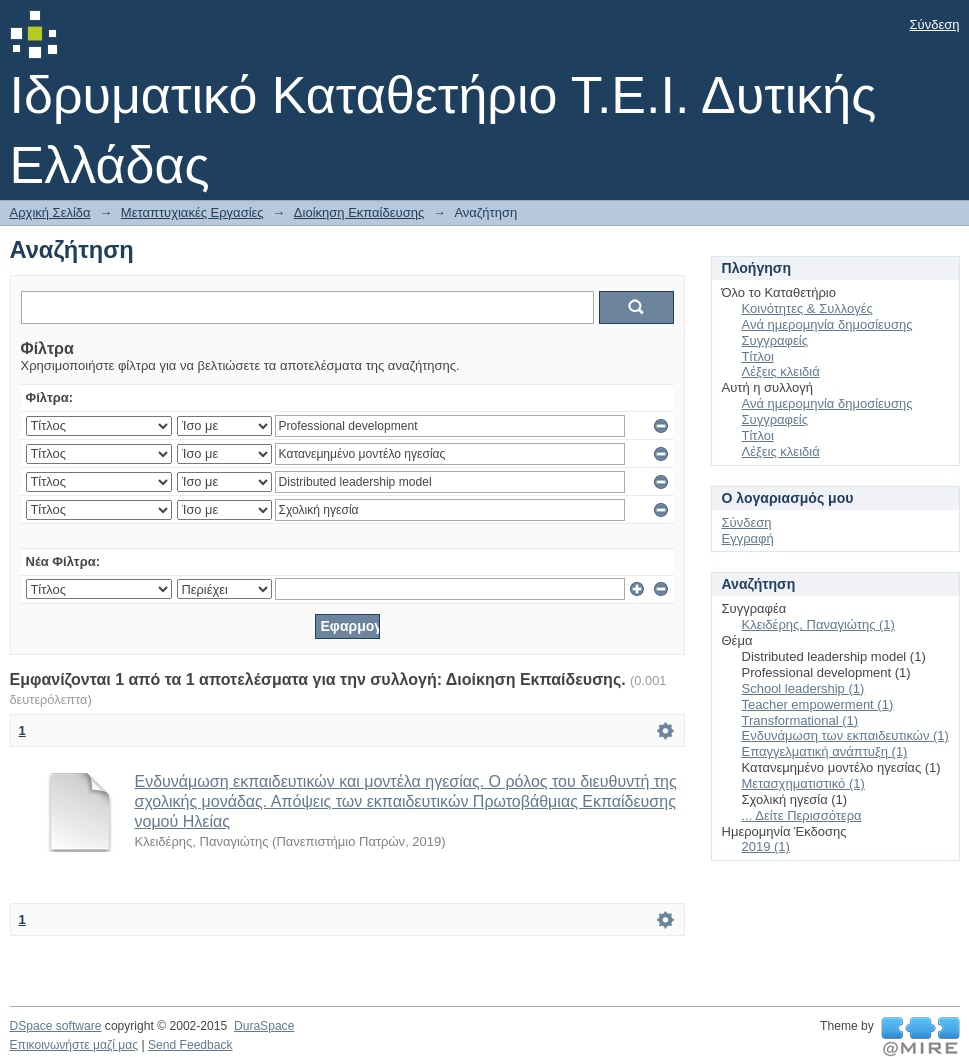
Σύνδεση (935, 24)
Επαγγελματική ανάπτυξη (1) (825, 751)
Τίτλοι (758, 356)
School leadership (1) (803, 688)
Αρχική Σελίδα (50, 212)
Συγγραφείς (775, 340)
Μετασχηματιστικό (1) (803, 783)
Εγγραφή (748, 538)
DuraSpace (264, 1026)
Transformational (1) (800, 720)
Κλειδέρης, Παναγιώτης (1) (818, 624)
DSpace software (56, 1026)
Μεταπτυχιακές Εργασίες (192, 212)
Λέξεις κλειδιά (781, 371)
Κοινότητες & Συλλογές (807, 308)
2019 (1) (766, 846)
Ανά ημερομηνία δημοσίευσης (827, 324)
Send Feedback (190, 1045)
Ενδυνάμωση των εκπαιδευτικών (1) (845, 735)
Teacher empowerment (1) (818, 704)
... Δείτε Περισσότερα (802, 815)
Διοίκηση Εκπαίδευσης (359, 212)
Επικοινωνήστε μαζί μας (74, 1045)
